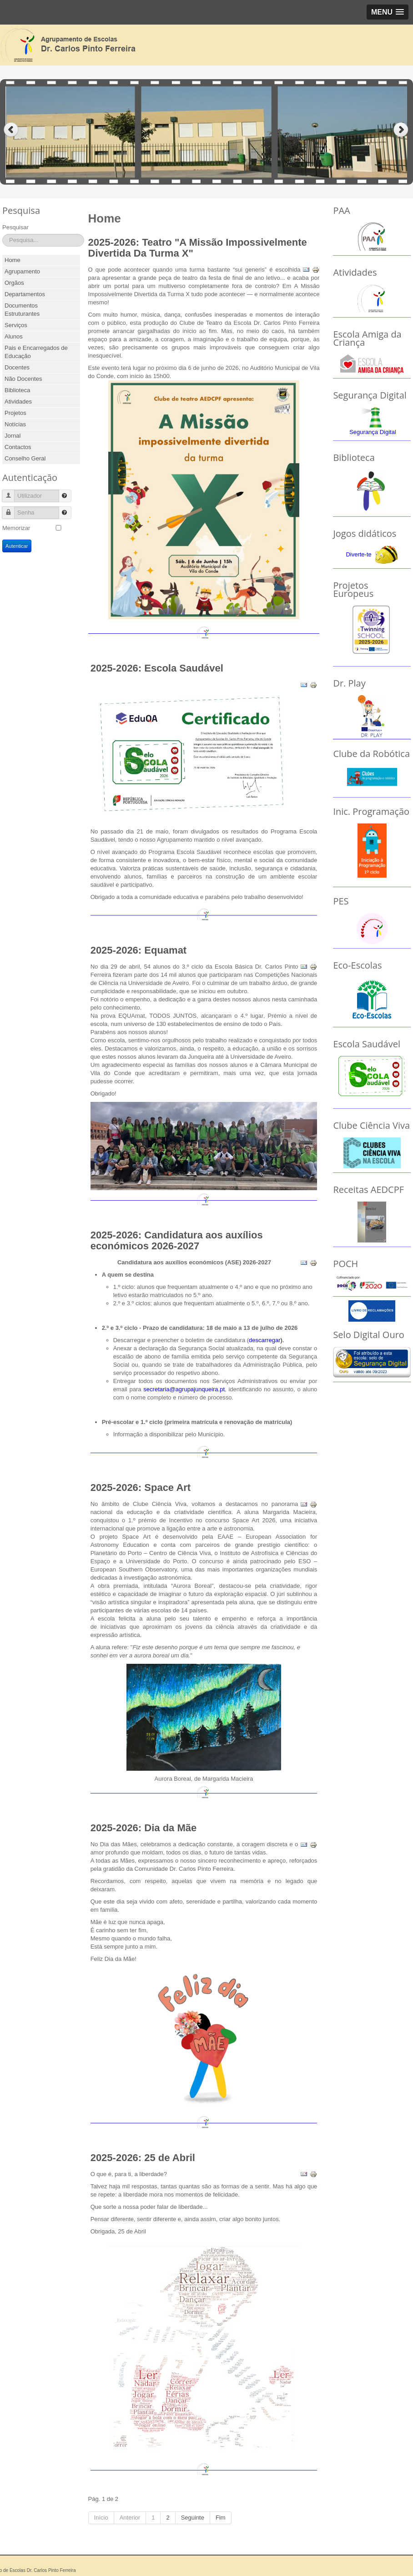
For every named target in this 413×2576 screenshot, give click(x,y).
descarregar (264, 1340)
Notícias (15, 424)
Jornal (12, 435)
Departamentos (25, 294)
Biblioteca (17, 390)
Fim (221, 2517)
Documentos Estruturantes (22, 309)
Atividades (18, 401)
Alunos (14, 336)
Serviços (16, 325)
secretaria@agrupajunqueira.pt (184, 1389)
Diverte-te (358, 554)
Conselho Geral (25, 458)
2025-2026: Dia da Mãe (144, 1828)
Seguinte (192, 2517)
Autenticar (16, 546)
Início (101, 2517)
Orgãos (14, 282)
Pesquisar (15, 227)
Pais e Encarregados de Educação (36, 351)
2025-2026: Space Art (141, 1487)
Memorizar (16, 528)
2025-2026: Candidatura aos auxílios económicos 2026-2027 (177, 1240)
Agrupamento (22, 271)
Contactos (18, 447)
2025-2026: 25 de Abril (143, 2157)
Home (12, 260)
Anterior (130, 2517)
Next (401, 130)
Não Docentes (23, 378)
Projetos (15, 412)
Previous (11, 130)
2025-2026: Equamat (139, 950)
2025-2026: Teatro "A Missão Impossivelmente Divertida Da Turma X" (197, 248)
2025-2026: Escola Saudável (157, 668)
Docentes (17, 367)
